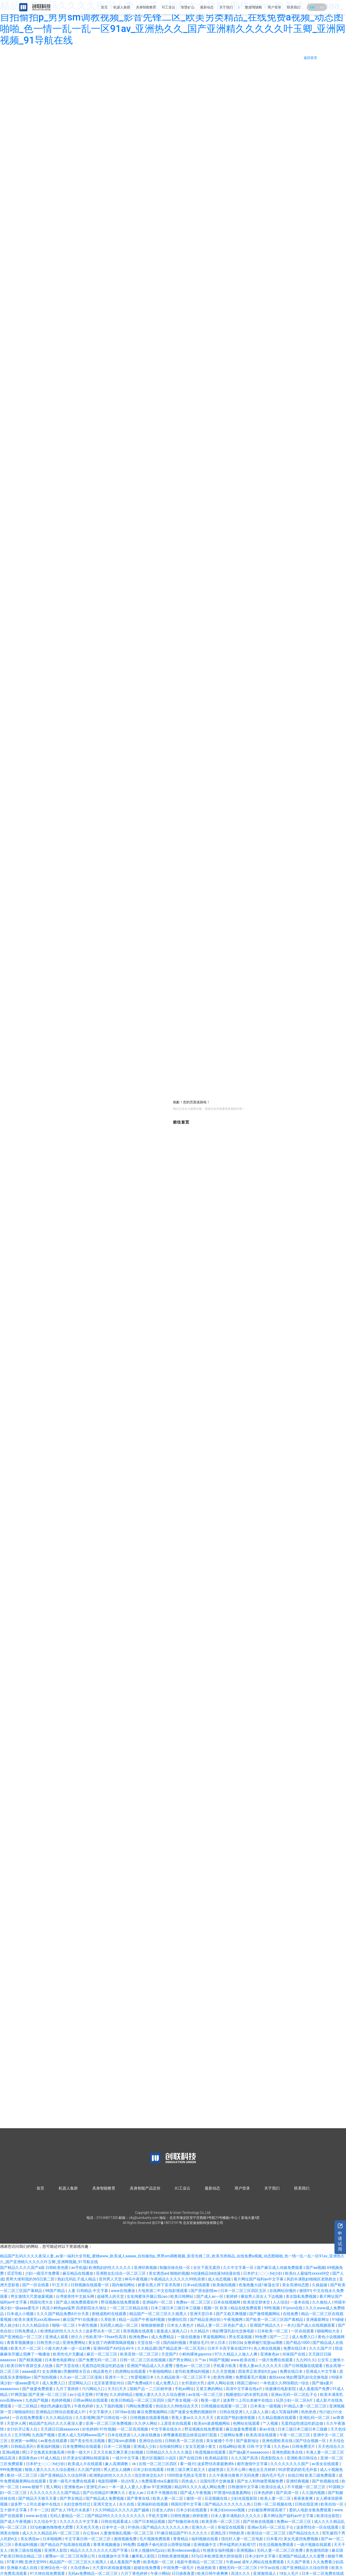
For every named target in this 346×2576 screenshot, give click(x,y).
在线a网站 (227, 2446)
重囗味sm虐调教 (122, 2440)
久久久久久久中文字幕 (79, 2521)
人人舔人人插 (257, 2412)
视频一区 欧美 (216, 2308)
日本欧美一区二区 (273, 2331)
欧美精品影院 (217, 2458)
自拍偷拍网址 (171, 2446)
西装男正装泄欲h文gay (258, 2371)
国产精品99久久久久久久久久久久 (116, 2515)
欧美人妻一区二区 (168, 2498)
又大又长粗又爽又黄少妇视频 (118, 2452)
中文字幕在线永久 (167, 2429)
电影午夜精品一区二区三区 (200, 2562)
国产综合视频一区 (311, 2440)
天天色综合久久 (331, 2446)
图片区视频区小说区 (159, 2458)
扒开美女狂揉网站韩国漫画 (86, 2458)
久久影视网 (85, 2417)
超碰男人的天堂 (111, 2296)
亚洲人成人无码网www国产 (82, 2435)
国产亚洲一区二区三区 (48, 2394)
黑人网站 (54, 2487)
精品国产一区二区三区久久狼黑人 (158, 2313)
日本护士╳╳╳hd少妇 (263, 2273)
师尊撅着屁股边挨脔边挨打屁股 (190, 2435)
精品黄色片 (103, 2371)
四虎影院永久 (273, 2458)
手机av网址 (184, 2389)
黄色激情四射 (318, 2550)
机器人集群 (121, 7)
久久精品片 (200, 2331)
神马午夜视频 (136, 2279)
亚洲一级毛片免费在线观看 (72, 2481)
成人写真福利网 (285, 2412)
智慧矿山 (187, 7)
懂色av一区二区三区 (193, 2365)
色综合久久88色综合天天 (177, 2406)
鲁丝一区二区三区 (22, 2475)
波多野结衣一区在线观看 (318, 2527)
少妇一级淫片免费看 (43, 2273)
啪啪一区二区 (64, 2325)
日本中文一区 (114, 2527)
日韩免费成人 (26, 2331)
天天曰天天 (117, 2389)
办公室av (90, 2533)
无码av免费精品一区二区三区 (93, 2573)
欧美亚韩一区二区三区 (140, 2354)
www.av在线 (37, 2515)
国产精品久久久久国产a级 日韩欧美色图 (34, 2267)
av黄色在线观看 (54, 2440)
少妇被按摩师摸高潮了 (267, 2510)
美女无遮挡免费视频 (301, 2539)
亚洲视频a (245, 2550)
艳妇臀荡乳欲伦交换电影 (233, 2331)
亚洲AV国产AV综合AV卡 (114, 2348)
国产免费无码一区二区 (98, 2360)
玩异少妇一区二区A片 (295, 2400)
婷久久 (77, 2337)
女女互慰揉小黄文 (201, 2446)
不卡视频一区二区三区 (307, 2487)
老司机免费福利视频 (192, 2371)
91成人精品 (50, 2458)
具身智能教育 (146, 7)
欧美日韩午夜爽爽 (213, 2573)
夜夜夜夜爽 (304, 2498)
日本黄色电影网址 (60, 2360)
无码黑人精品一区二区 (119, 2325)
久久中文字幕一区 (239, 2267)
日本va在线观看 (197, 2285)
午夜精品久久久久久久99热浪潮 (178, 2279)
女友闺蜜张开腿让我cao (147, 2296)
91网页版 (18, 2394)
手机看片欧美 (225, 2365)
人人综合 (280, 2302)
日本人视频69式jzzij (147, 2550)
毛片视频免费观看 (155, 2539)
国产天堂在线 (68, 2365)
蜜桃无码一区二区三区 (238, 2567)
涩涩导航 (15, 2273)
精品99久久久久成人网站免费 (200, 2487)
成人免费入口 (304, 2337)
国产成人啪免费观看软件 (77, 2302)
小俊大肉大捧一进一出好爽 (67, 2348)
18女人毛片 (289, 2573)
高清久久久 (241, 2573)
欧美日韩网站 (182, 2296)
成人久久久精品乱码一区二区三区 (51, 2533)
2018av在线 (125, 2412)
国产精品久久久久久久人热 (228, 2504)
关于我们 (226, 7)
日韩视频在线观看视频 (149, 2417)
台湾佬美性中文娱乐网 (75, 2296)
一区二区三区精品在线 (129, 2308)
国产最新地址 (248, 2440)
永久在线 (127, 2504)
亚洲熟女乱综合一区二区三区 (121, 2273)
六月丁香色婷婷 (134, 2573)
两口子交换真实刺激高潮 (43, 2452)
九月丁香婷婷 (68, 2389)
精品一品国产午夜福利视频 (142, 2319)
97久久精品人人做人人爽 (236, 2354)
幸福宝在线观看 (231, 2527)
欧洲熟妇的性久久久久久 (110, 2267)
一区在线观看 (303, 2331)
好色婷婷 (90, 2429)
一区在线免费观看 (28, 2417)
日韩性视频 (180, 2515)
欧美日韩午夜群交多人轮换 (30, 2365)
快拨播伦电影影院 (281, 2389)
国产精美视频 (31, 2360)
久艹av (201, 2360)
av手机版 (79, 2267)
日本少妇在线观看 (149, 2469)
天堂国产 (169, 2354)
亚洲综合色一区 (54, 2567)
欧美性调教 (223, 2377)
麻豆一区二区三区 (102, 2354)
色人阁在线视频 (267, 2348)
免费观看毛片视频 (251, 2377)
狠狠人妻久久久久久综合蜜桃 (160, 2394)
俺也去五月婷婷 (262, 2469)
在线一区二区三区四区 (158, 2464)
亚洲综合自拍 (151, 2440)
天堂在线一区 (149, 2342)
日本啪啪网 (53, 2539)
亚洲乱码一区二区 (315, 2417)
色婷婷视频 (61, 2400)
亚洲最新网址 (318, 2319)
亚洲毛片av (96, 2487)
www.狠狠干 (33, 2487)
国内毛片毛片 (274, 2475)
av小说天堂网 (82, 2394)
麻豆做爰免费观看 (241, 2429)
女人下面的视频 (110, 2406)
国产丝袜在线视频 (259, 2521)
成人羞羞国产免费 (315, 2389)
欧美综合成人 (273, 2487)
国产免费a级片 (140, 2383)
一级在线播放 (189, 2337)
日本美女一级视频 (266, 2406)
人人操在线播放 (147, 2435)
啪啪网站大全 (329, 2331)
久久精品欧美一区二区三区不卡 (184, 2377)
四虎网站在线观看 (131, 2371)
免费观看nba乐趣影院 (160, 2481)
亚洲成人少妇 (145, 2446)
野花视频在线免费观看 (120, 2302)
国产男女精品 (72, 2498)
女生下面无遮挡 (207, 2267)
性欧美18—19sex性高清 (106, 2337)
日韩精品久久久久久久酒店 (169, 2452)
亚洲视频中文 (205, 2544)
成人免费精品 (163, 2337)
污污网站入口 (94, 2389)
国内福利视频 (175, 2342)
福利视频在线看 (205, 2539)
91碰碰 (338, 2319)
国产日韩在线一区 (112, 2417)
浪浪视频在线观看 (138, 2331)
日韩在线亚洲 (231, 2412)
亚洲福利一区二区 (158, 2302)
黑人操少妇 (10, 2325)
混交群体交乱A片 (149, 2475)
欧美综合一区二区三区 (267, 2533)
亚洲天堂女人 (105, 2504)
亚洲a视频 (11, 2452)
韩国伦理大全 (42, 2302)
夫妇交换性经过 (77, 2504)
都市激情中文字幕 (253, 2464)
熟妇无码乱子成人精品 (77, 2279)
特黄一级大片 (79, 2452)
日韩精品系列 (23, 2446)
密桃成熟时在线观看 (109, 2313)
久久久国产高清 (245, 2458)
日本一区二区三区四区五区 (243, 2290)
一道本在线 (300, 2302)
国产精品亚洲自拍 (206, 2319)
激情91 (305, 2290)
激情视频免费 (126, 2539)
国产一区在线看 (36, 2285)
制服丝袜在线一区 (175, 2267)
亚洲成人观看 (57, 2337)
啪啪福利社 (24, 2412)
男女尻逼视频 (241, 2337)
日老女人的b (163, 2510)
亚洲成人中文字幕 (321, 2371)
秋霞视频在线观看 (211, 2452)
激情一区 (194, 2498)
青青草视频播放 (21, 2342)
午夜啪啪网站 (161, 2371)
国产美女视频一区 (183, 2400)
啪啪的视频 (179, 2273)
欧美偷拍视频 (225, 2285)
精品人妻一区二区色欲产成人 (222, 2325)
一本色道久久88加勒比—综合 (285, 2383)
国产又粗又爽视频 (231, 2313)
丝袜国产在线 (294, 2354)
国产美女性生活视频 (88, 2440)
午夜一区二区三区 (295, 2435)
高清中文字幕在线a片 (244, 2389)
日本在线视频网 (227, 2302)
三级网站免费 (232, 2435)
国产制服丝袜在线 (184, 2521)
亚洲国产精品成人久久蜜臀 (150, 2365)
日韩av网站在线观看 (91, 2400)
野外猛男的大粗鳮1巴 (238, 2544)
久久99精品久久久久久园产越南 (122, 2510)
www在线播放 (123, 2290)
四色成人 (189, 2481)
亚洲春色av (270, 2354)
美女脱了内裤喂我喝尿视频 (111, 2342)
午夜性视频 (88, 2325)
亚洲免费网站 (74, 2342)
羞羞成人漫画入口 (172, 2331)
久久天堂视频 (224, 2371)
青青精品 (181, 2539)
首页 (104, 7)
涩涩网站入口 (80, 2383)
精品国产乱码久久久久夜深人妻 (56, 2423)
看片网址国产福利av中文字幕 (259, 2279)
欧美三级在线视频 (26, 2550)
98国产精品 (55, 2290)
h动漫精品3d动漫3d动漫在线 (216, 2273)
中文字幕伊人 (101, 2412)
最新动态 (207, 7)
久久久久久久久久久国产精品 (55, 2492)
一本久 (289, 2325)
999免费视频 (11, 2469)
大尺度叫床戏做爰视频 (112, 2567)
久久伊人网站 (146, 2423)
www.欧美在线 (243, 2360)
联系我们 (293, 7)
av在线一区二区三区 (206, 2394)
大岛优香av (80, 2567)
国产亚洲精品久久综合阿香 (63, 2475)
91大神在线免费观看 (48, 2573)
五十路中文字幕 (14, 2510)
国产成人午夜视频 (196, 2492)
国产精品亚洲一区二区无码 (181, 2348)
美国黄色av (28, 2458)
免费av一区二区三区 (193, 2302)
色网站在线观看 (247, 2423)
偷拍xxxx (276, 2377)
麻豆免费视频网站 (153, 2412)
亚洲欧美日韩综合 (302, 2458)
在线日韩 (295, 2475)
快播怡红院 (178, 2319)
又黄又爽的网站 (210, 2389)
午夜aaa (233, 2562)
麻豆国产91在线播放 (81, 2319)
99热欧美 (237, 2533)
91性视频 (107, 2429)
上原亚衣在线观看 (176, 2423)
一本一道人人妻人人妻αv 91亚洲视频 (140, 2487)
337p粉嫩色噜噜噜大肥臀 (52, 2527)
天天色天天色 (88, 2527)
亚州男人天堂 (111, 2279)
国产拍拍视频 (46, 2377)
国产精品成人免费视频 (105, 2498)
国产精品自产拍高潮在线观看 (65, 2544)
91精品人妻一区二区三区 (305, 2406)
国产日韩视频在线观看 (304, 2365)
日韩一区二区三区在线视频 (143, 2360)
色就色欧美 (207, 2567)
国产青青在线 (139, 2498)
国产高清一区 (288, 2492)
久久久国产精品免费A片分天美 (63, 2313)
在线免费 (291, 2313)
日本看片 (274, 2539)
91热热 (134, 2527)
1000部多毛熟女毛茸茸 (187, 2475)
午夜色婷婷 (84, 2406)
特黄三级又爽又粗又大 (186, 2469)
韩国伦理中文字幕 (187, 2504)
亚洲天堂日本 (202, 2313)
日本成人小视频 (21, 2313)
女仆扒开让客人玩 (22, 2429)
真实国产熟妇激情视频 (236, 2417)
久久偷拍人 (322, 2302)
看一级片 (187, 2464)
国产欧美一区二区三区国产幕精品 (275, 2319)
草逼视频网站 (215, 2337)
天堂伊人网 (17, 2423)
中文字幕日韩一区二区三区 (88, 2539)
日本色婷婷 (264, 2492)
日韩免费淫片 (304, 2446)
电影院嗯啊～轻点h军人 (119, 2481)
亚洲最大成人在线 (22, 2567)
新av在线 (267, 2429)
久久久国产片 (321, 2348)
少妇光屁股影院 (244, 2498)
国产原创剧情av (204, 2290)
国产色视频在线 (326, 2481)
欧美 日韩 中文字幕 (255, 2446)
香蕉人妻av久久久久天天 (260, 2365)
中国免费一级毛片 (179, 2567)
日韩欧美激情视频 (173, 2556)
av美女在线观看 (326, 2464)
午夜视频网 (233, 2319)
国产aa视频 (315, 2267)
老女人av (136, 2492)
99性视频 (272, 2308)
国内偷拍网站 (124, 2285)
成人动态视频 (220, 2279)
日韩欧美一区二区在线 (184, 2440)
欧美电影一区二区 (159, 2562)
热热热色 (309, 2412)
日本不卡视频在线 (162, 2492)
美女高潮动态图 (296, 2285)
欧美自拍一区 (333, 2504)
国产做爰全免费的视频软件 (193, 2412)
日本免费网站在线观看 (82, 2446)
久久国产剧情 (90, 2469)
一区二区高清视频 (133, 2429)
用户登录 (274, 7)
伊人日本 (218, 2342)
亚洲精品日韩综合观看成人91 (61, 2412)
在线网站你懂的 (283, 2290)
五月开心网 (236, 2469)
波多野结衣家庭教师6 (216, 2464)
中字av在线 (270, 2567)
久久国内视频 (314, 2492)
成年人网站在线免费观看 (263, 2562)
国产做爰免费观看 (38, 2389)
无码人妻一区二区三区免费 (280, 2550)
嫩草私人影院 (144, 2556)
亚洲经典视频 (146, 2267)
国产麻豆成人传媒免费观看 (280, 2267)
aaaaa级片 (31, 2371)
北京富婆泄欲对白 (109, 2383)
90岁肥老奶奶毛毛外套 (298, 2469)
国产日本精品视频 (150, 2521)
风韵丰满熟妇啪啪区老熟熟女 (311, 2279)
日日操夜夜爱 (184, 2573)
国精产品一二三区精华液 (151, 2389)
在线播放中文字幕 (114, 2556)
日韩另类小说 (49, 2342)
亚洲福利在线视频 (153, 2504)
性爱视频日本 (143, 2377)
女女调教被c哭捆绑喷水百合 (66, 2371)
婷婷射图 (200, 2515)
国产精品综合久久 (304, 2533)
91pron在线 (293, 2308)
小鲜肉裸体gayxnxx (196, 2354)
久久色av (282, 2446)
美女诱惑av (158, 2273)
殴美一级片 (211, 2400)
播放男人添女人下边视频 (262, 2296)
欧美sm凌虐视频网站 (212, 2423)
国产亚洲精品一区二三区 (21, 2337)
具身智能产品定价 (145, 2188)
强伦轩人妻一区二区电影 (242, 2539)
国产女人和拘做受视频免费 (260, 2481)
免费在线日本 (295, 2348)
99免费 (261, 2337)
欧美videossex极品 (184, 2550)
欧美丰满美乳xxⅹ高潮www (37, 2319)
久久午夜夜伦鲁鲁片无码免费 (234, 2475)
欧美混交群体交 (257, 2302)
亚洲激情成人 (265, 2573)
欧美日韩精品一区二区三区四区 (138, 2400)
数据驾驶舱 (253, 7)
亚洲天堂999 (36, 2562)
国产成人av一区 (210, 2296)
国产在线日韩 (191, 2458)
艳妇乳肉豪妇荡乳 (56, 2406)
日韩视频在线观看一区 (90, 2285)
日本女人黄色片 (181, 2325)
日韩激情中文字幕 (244, 2487)
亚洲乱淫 (218, 2533)
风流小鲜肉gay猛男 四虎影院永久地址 (75, 2308)
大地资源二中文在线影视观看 (163, 2290)
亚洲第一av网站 (24, 2440)
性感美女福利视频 (219, 2550)
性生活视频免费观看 (277, 2544)
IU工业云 (168, 7)
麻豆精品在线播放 (78, 2273)
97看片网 (15, 2562)
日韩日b (235, 2342)
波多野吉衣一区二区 (103, 2331)
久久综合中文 (46, 2521)
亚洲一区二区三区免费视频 (109, 2423)
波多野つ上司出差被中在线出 (248, 2400)
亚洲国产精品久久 (265, 2325)
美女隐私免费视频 (301, 2296)
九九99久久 (305, 2360)
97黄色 (102, 2394)
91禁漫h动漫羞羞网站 (233, 2492)
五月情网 (22, 2435)
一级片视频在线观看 (314, 2544)
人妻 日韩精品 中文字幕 (88, 2290)
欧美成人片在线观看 (85, 2464)
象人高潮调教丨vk (121, 2464)
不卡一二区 (39, 2510)
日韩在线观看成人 (117, 2521)
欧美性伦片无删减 (69, 2354)
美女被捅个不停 (220, 2440)
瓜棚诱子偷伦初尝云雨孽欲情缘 (164, 2544)
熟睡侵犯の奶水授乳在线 (247, 2394)
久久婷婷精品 (122, 2394)
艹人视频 (271, 2423)
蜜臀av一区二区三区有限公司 (70, 2556)
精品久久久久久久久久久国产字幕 (99, 2550)
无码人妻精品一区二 (67, 2515)
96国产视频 (219, 2360)
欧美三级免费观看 (321, 2475)
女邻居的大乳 (193, 2383)
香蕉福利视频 (49, 2446)
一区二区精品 (26, 2406)
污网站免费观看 (140, 2406)
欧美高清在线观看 (262, 2435)
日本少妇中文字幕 (261, 2556)
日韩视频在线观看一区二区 (224, 2406)
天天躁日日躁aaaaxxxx (60, 2429)
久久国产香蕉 (299, 2562)
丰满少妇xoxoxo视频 (228, 2510)
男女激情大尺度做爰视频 (32, 2296)
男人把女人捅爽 (117, 2469)
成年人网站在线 (221, 2383)
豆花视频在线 (216, 2498)
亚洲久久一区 (204, 2527)
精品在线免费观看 (246, 2308)
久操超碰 (320, 2285)
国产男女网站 (181, 2360)
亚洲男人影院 (56, 2550)
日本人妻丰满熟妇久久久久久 (236, 2515)
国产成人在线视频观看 (316, 2325)
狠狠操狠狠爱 (153, 2325)
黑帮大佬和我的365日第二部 (31, 2279)
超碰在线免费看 (147, 2567)
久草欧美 (108, 2319)
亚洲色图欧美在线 (278, 2440)
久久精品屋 (146, 2348)
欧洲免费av (139, 2337)
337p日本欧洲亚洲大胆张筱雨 (217, 2556)
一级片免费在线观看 (276, 2360)
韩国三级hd (247, 2383)
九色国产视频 (37, 2400)
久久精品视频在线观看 (277, 2417)
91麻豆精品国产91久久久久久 (183, 2533)
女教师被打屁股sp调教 (264, 2342)
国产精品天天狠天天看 (38, 2498)
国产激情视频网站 (265, 2313)
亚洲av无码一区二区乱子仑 (294, 2394)
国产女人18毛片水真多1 (72, 2510)
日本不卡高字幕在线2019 (229, 2348)
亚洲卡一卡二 (117, 2377)
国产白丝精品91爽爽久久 (104, 2492)
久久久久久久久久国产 (290, 2464)
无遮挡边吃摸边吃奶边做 (103, 2365)
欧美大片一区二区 (26, 2348)
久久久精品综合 (36, 2325)
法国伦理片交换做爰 (217, 2481)
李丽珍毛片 (198, 2342)
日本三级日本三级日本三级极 (176, 2308)
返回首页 (310, 58)
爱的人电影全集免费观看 (310, 2510)
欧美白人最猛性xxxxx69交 (308, 2273)
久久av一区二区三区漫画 (81, 2377)
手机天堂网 (158, 2515)
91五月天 (60, 2285)
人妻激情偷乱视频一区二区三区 (127, 2533)
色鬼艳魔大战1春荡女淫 (259, 2285)
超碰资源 (216, 2469)
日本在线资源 (119, 2435)
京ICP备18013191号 (167, 2223)
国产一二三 (280, 2337)
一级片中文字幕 (126, 2458)
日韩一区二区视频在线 (273, 2504)
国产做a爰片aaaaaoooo (249, 2452)
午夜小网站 (160, 2573)
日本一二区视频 (117, 2446)
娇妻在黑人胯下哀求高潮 (159, 2285)
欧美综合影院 (328, 2515)
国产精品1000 (298, 2342)
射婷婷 (232, 2296)
